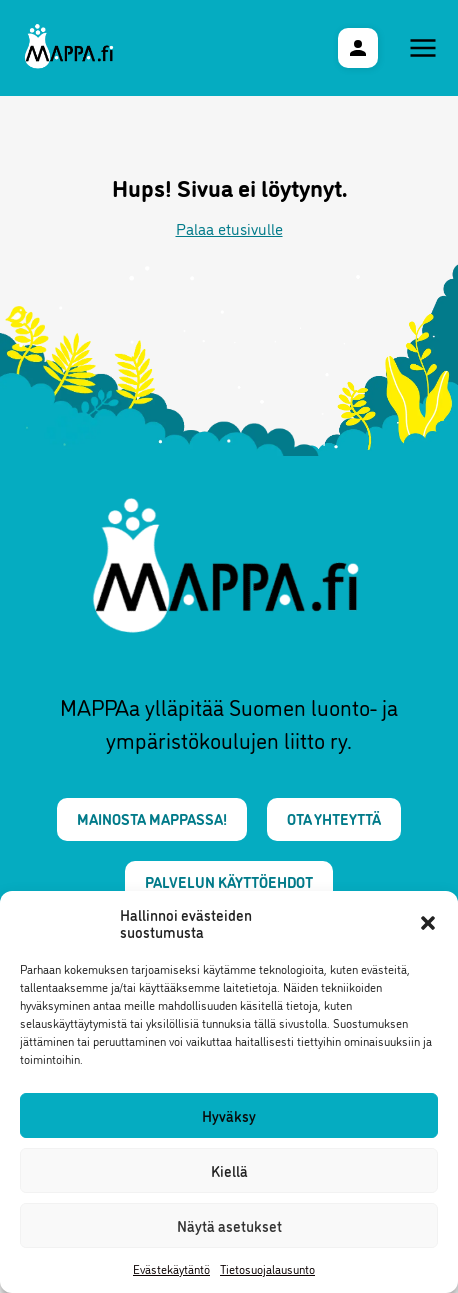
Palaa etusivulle (229, 228)
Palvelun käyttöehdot (229, 881)
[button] (428, 923)
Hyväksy (229, 1115)
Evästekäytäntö (171, 1268)
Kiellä (229, 1170)
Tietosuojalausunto (267, 1268)
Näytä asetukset (229, 1225)
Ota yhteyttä (334, 818)
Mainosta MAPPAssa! (152, 818)
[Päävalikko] (423, 48)
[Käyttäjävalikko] (358, 48)
